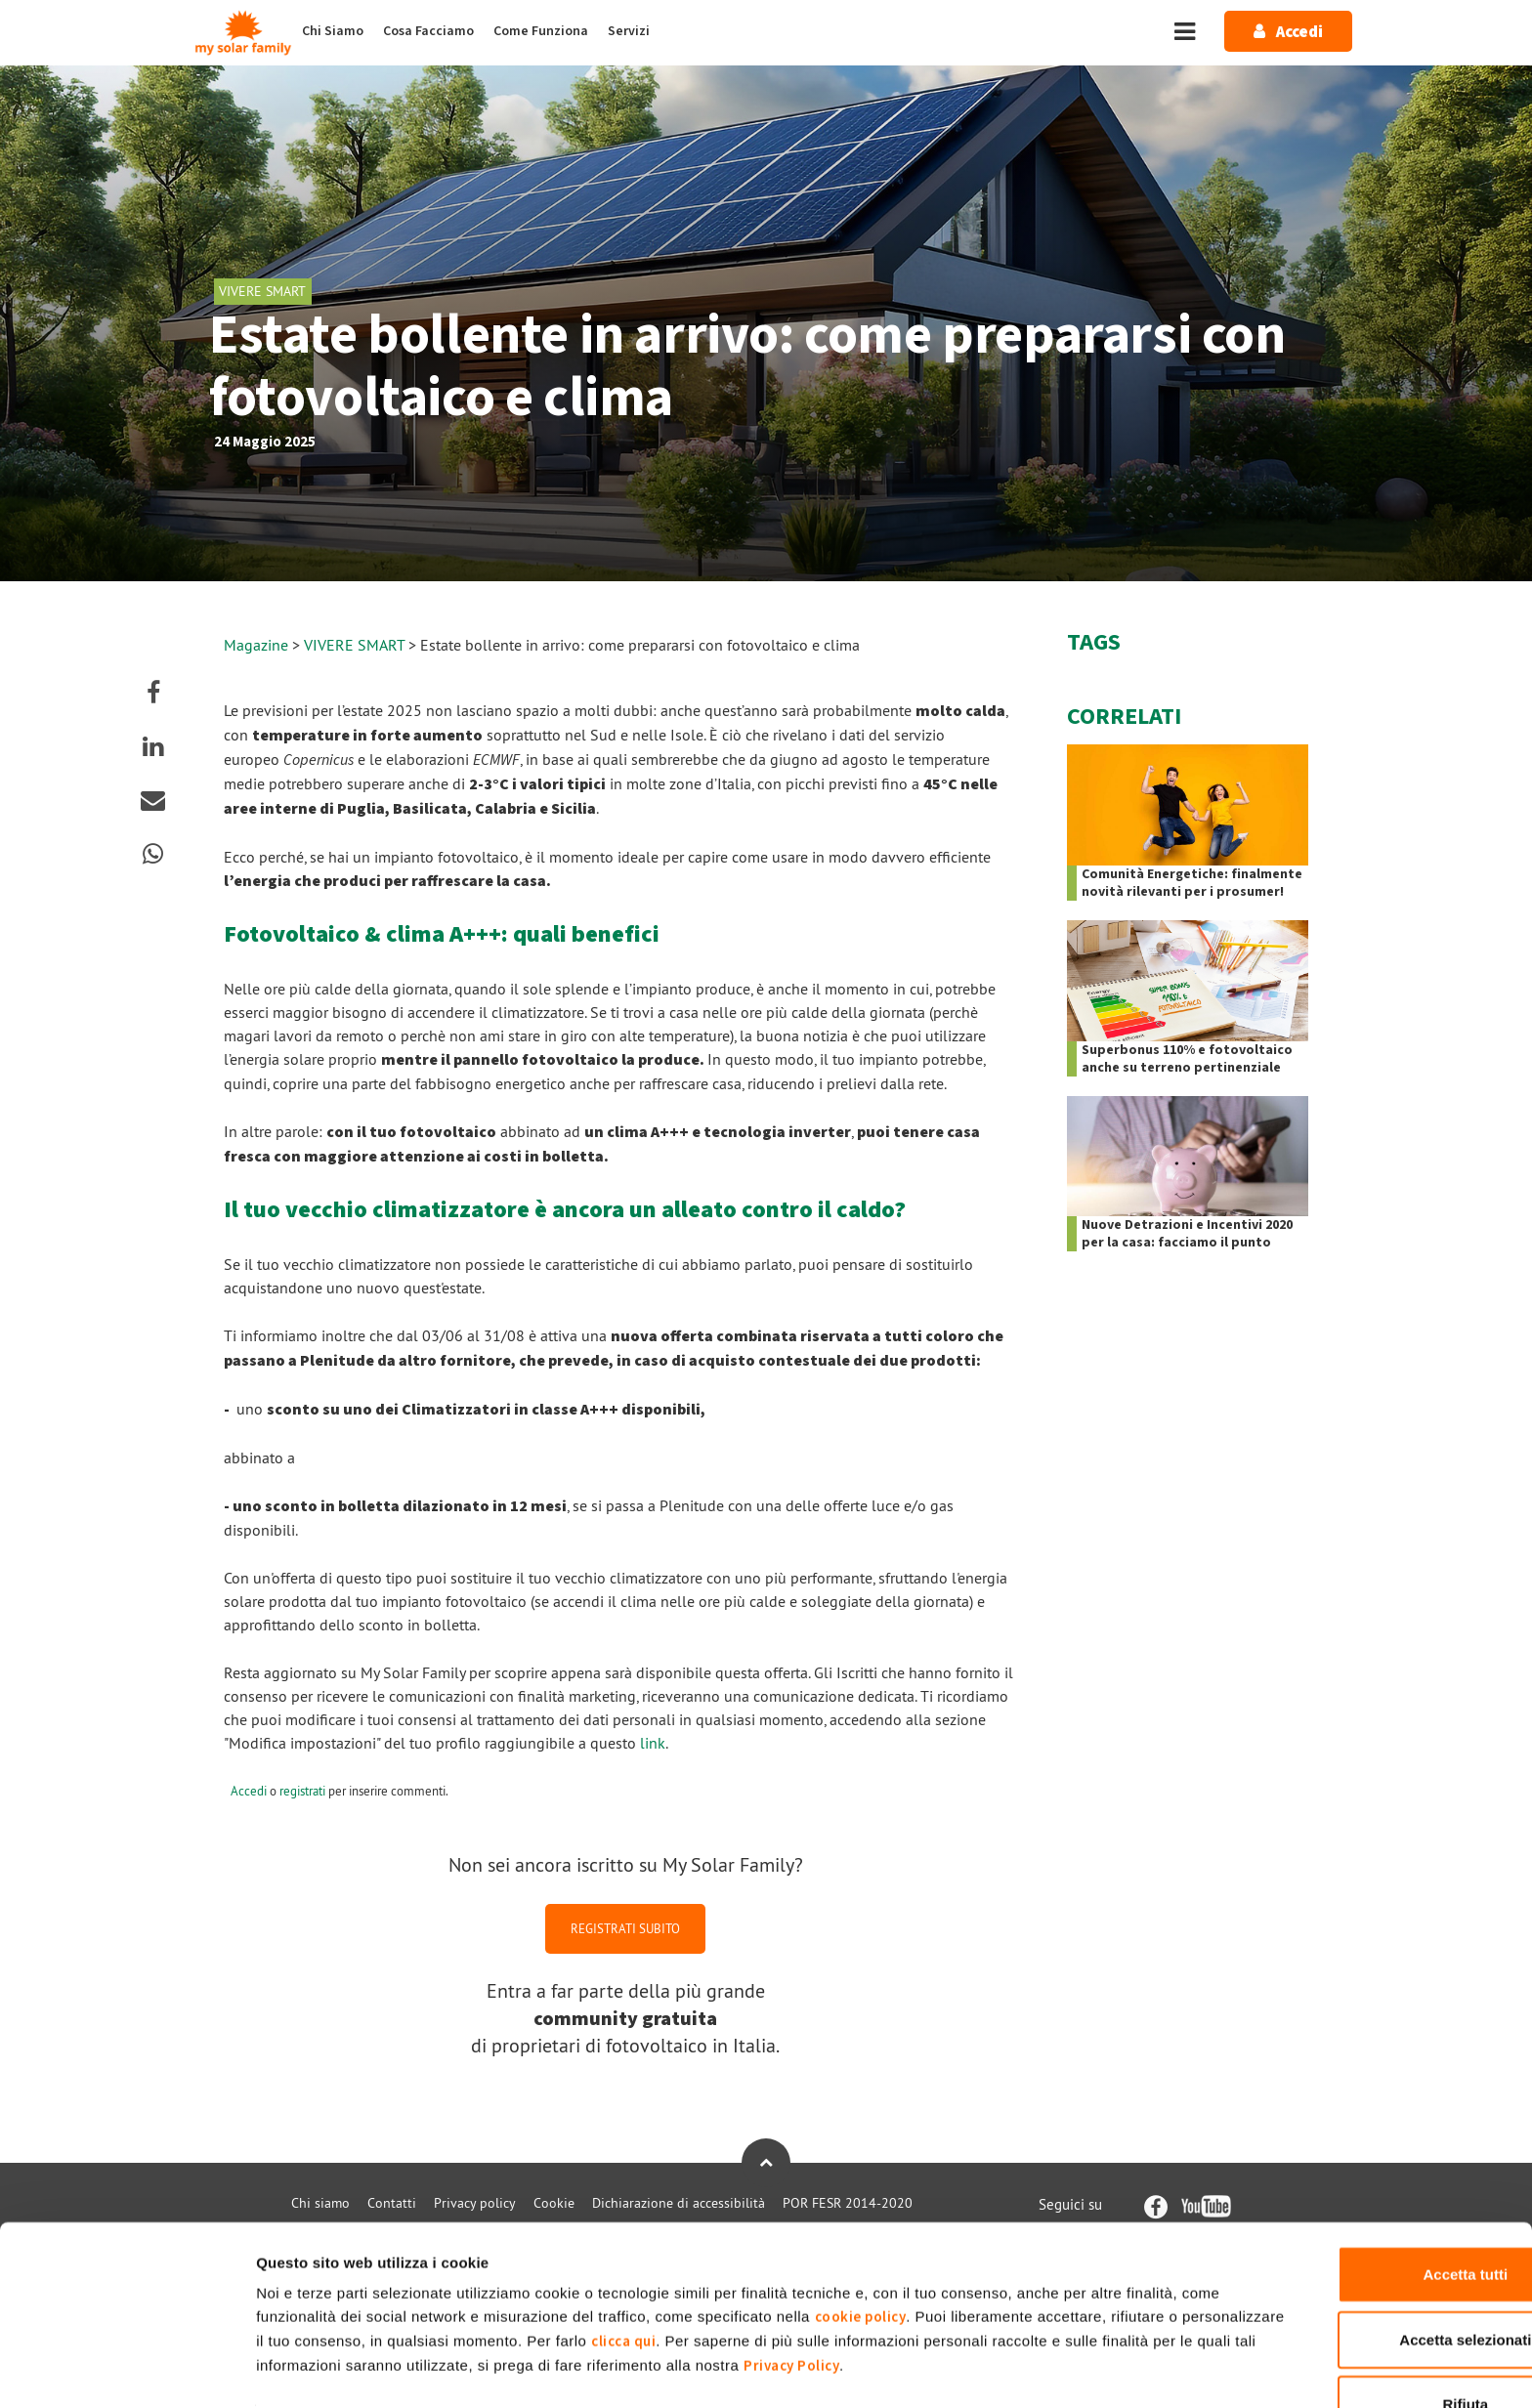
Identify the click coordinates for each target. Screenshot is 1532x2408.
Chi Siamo (332, 31)
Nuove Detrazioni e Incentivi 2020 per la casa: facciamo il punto (1187, 1233)
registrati (302, 1790)
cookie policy (903, 2257)
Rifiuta (1369, 2344)
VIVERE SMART (356, 645)
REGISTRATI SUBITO (625, 1928)
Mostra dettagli (1028, 2369)
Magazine (256, 645)
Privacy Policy (1060, 2306)
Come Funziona (540, 31)
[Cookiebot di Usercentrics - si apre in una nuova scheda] (126, 2370)
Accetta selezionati (1368, 2279)
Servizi (629, 31)
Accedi (249, 1790)
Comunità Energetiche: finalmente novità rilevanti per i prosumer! (1192, 883)
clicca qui (801, 2281)
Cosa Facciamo (428, 31)
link (652, 1743)
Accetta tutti (1369, 2214)
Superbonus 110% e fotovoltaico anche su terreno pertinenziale (1187, 1059)
